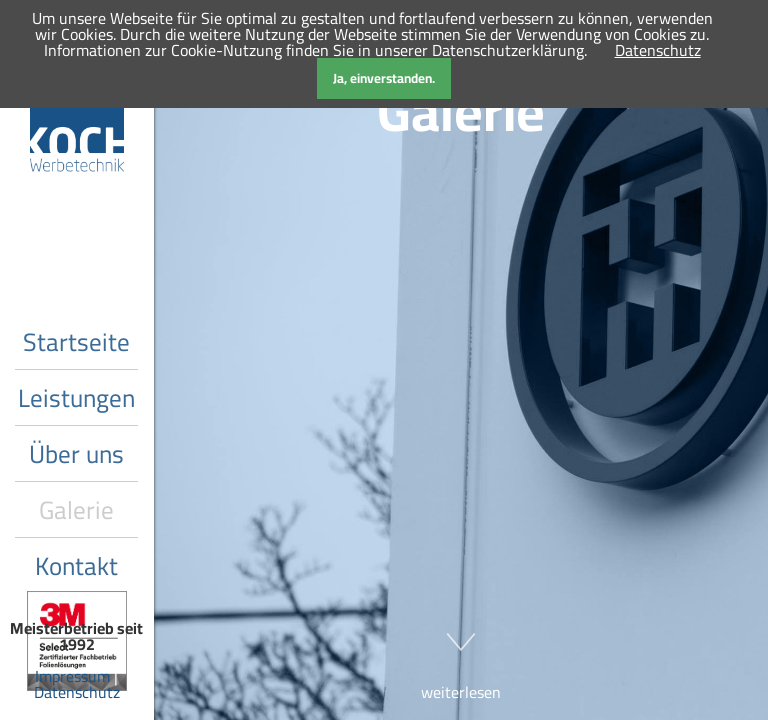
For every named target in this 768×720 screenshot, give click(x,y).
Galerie (76, 509)
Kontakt (76, 565)
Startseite (76, 341)
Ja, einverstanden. (384, 78)
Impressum (72, 676)
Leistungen (76, 397)
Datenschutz (77, 692)
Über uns (76, 453)
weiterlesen (461, 657)
